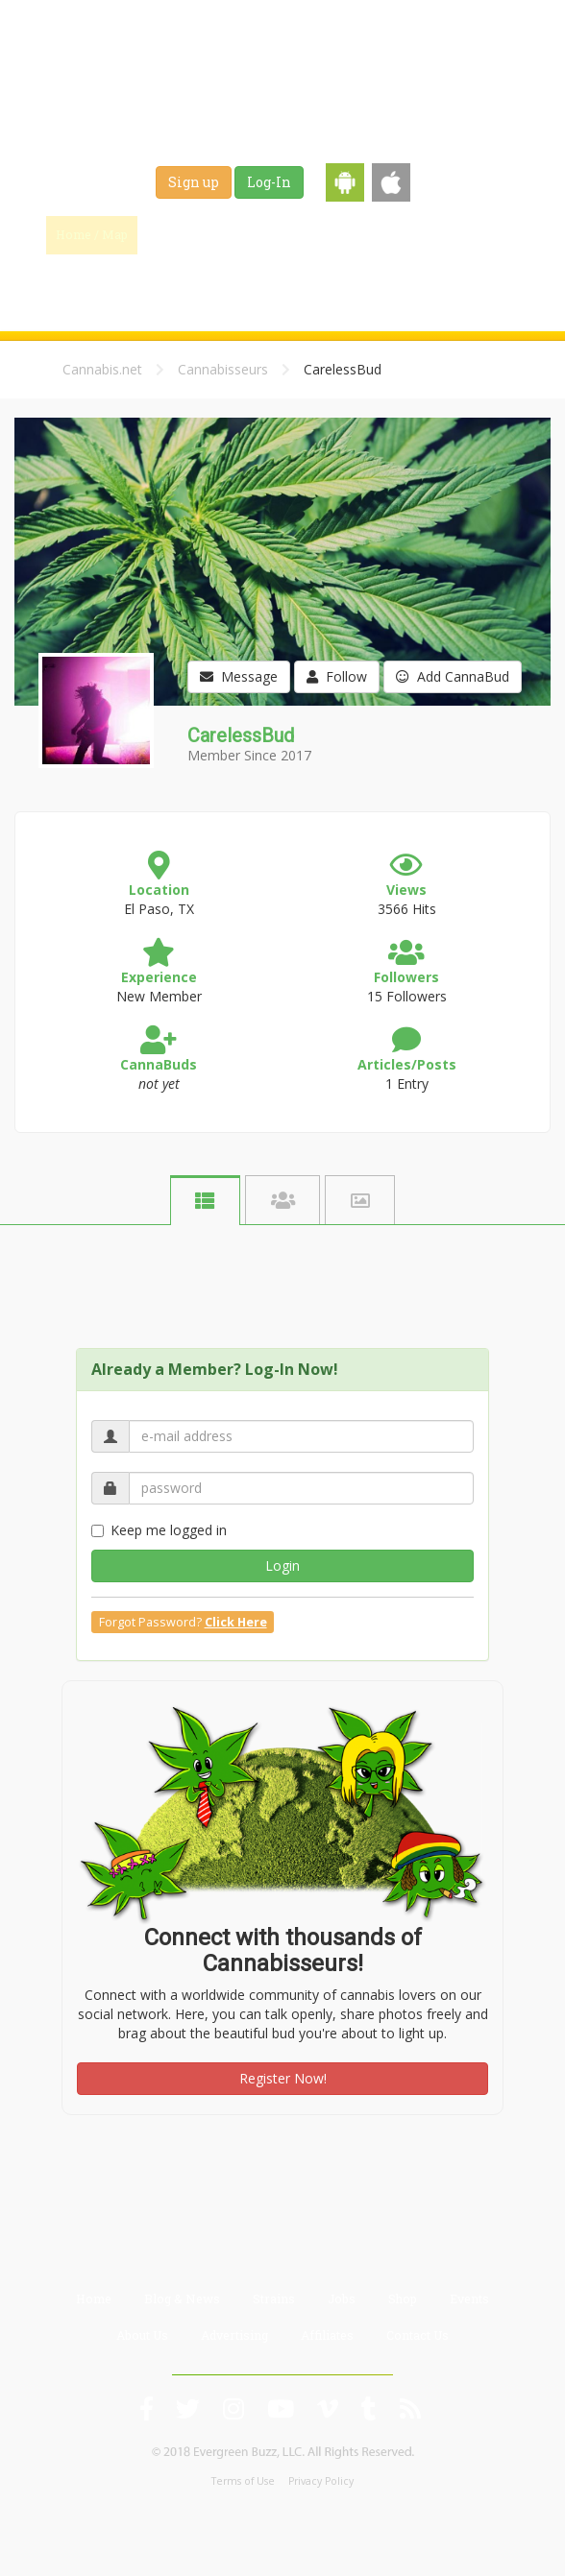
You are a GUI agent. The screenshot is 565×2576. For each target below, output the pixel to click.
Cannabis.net (102, 369)
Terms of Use (243, 2481)
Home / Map (92, 234)
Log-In (269, 182)
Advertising (234, 2335)
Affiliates (327, 2335)
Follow (337, 676)
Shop (490, 234)
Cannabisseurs (223, 369)
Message (239, 676)
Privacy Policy (321, 2481)
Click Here (236, 1622)
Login (282, 1565)
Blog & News (269, 234)
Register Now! (283, 2078)
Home (93, 2298)
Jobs (429, 234)
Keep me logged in (159, 1530)
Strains (361, 234)
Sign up (193, 182)
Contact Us (417, 2335)
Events (269, 282)
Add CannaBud (452, 676)
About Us (142, 2335)
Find (179, 234)
